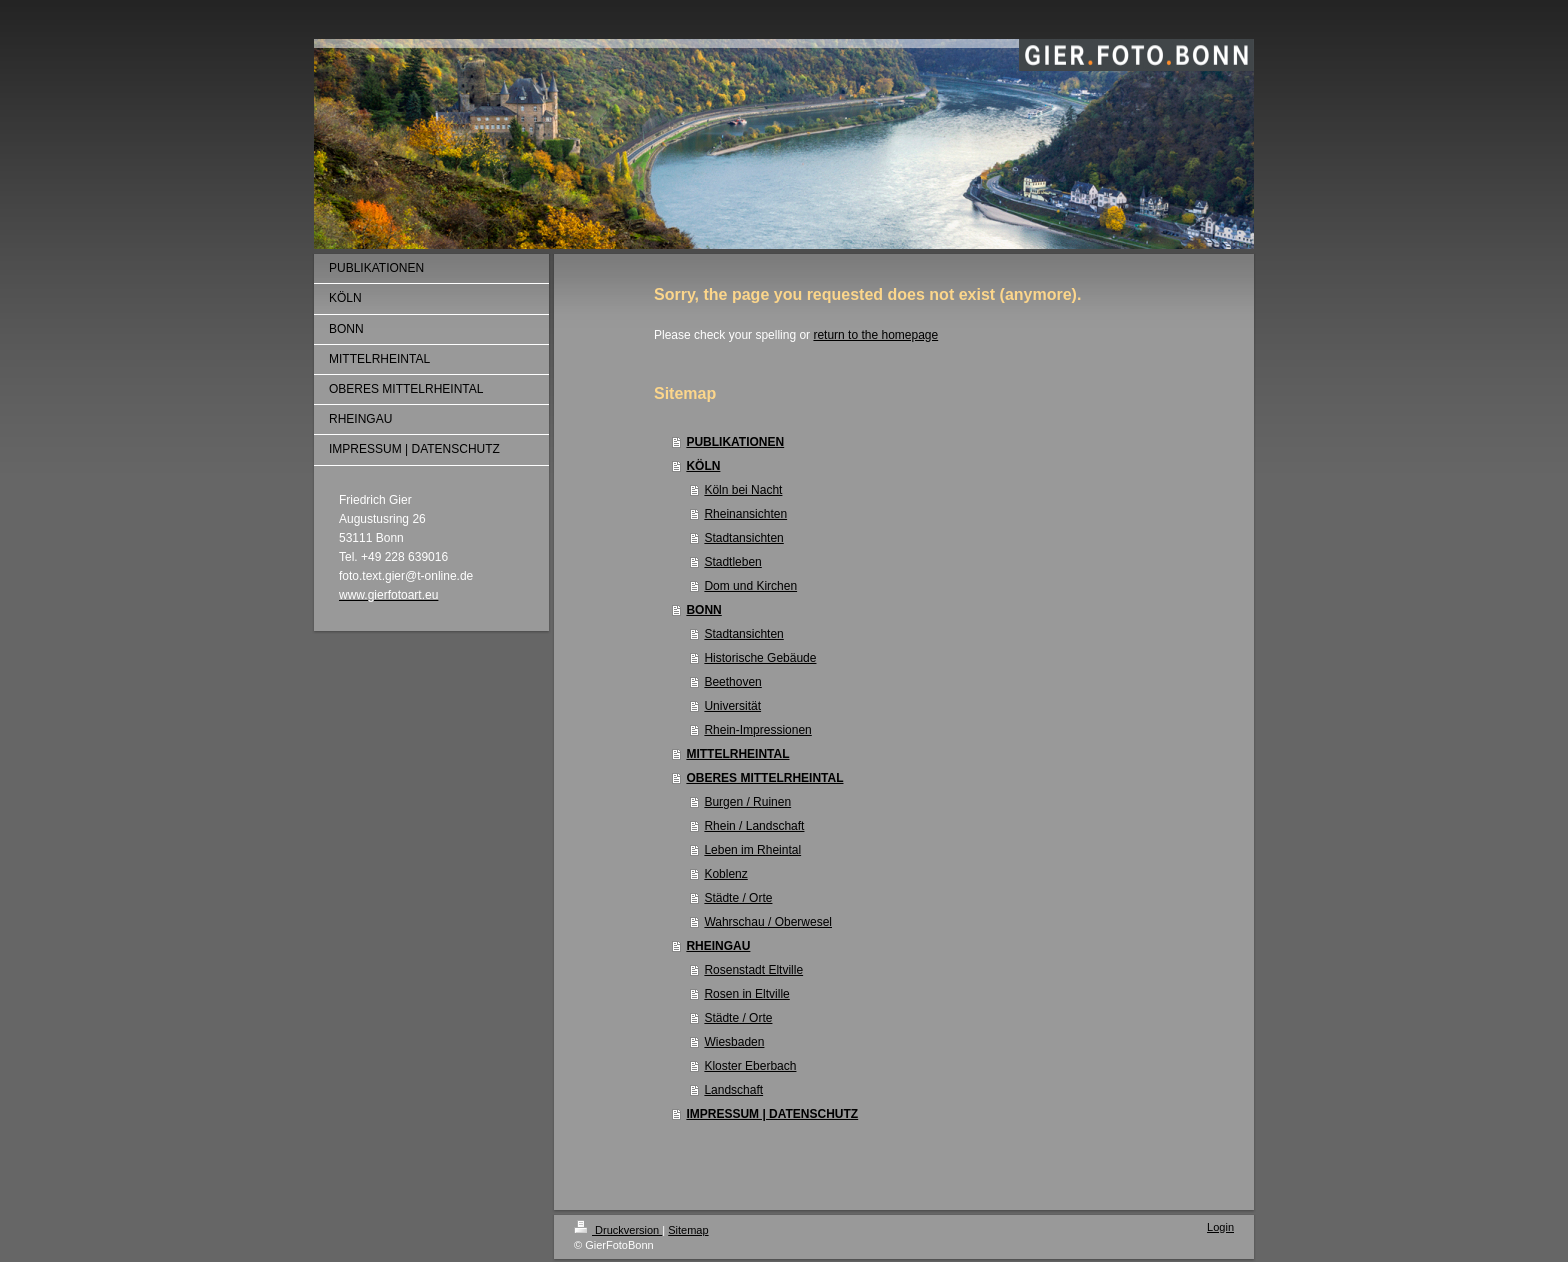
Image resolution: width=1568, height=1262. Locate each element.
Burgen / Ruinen (747, 802)
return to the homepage (875, 335)
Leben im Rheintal (752, 850)
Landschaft (733, 1090)
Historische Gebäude (760, 658)
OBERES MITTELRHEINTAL (764, 778)
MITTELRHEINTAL (737, 754)
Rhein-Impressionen (757, 730)
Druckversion (618, 1230)
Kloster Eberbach (750, 1066)
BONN (703, 610)
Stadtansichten (743, 538)
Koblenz (725, 874)
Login (1220, 1227)
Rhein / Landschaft (754, 826)
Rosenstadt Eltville (753, 970)
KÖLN (703, 466)
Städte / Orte (738, 898)
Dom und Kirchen (750, 586)
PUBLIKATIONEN (735, 442)
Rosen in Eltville (746, 994)
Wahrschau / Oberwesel (768, 922)
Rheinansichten (745, 514)
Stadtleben (732, 562)
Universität (732, 706)
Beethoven (732, 682)
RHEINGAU (718, 946)
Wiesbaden (734, 1042)
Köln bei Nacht (743, 490)
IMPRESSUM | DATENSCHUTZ (772, 1114)
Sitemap (688, 1230)
